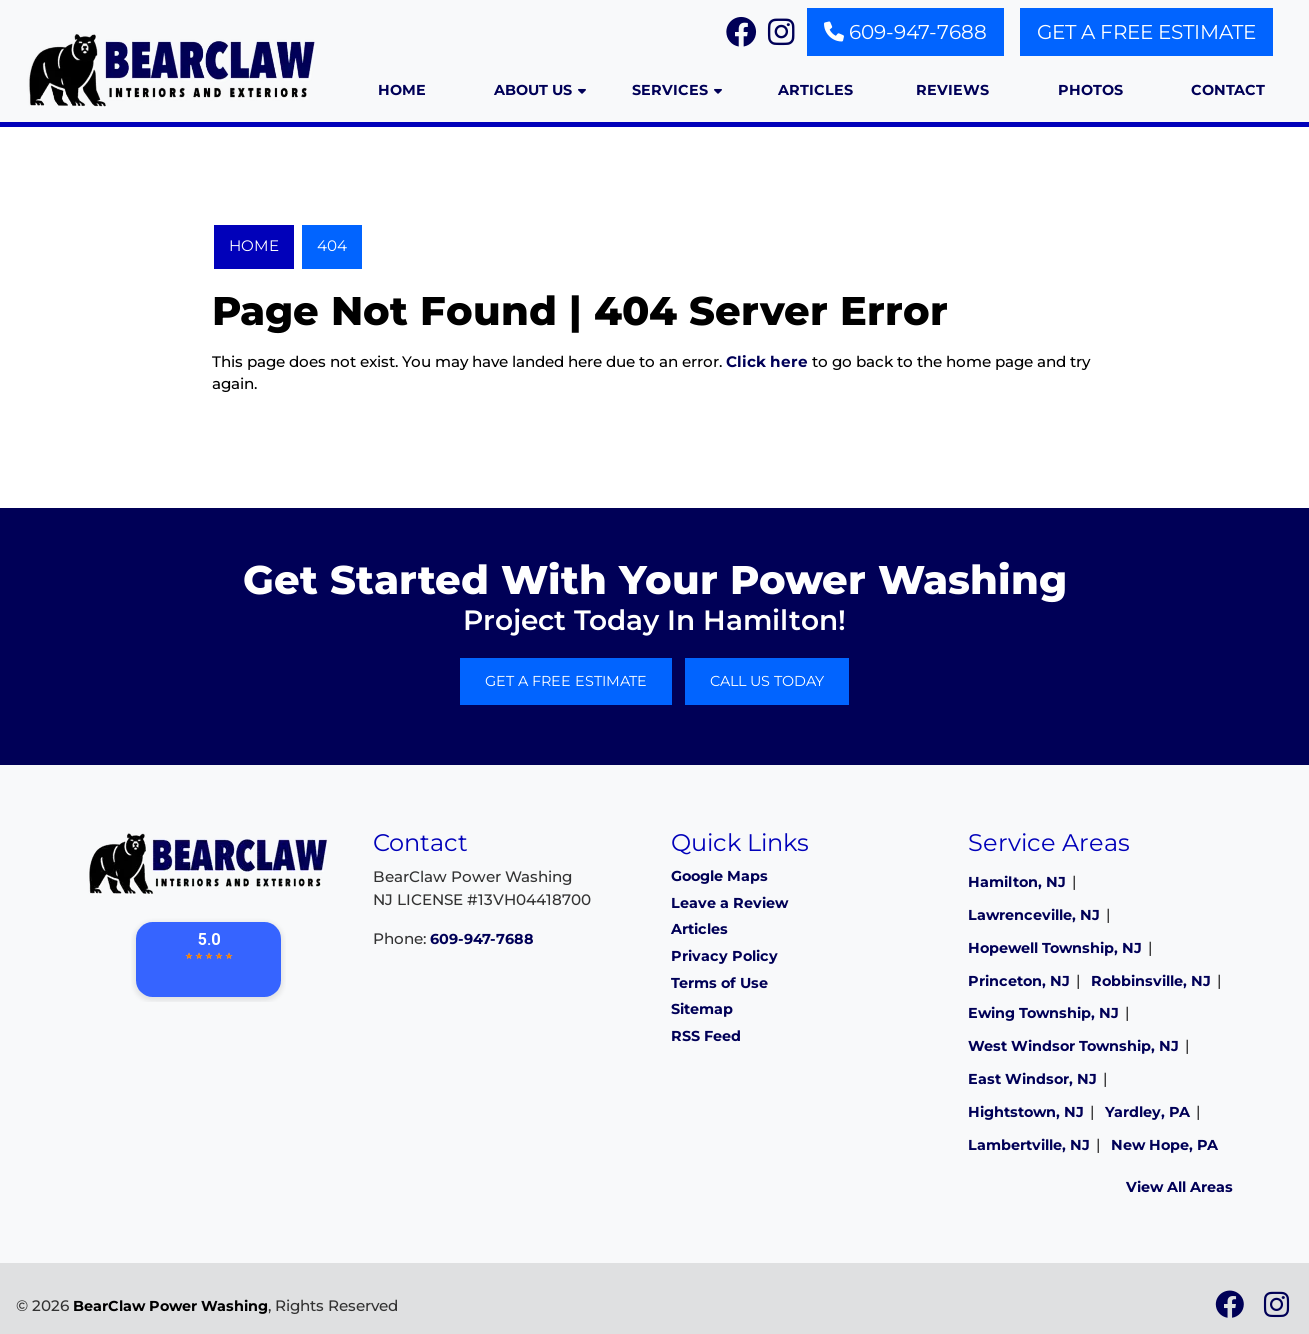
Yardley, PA (1147, 1112)
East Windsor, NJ (1032, 1079)
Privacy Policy (724, 956)
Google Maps (719, 876)
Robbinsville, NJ (1151, 981)
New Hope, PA (1164, 1145)
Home (254, 245)
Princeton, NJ (1019, 981)
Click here (767, 361)
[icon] (1231, 1310)
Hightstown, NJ (1026, 1112)
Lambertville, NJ (1029, 1145)
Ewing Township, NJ (1043, 1013)
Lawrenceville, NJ (1034, 915)
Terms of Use (719, 983)
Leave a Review (729, 903)
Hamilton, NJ (1017, 882)
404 (332, 245)
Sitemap (702, 1009)
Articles (699, 929)
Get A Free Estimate (1146, 32)
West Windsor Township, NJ (1073, 1046)
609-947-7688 (905, 32)
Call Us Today (767, 681)
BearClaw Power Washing (170, 1306)
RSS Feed (706, 1036)
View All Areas (1179, 1187)
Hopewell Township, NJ (1055, 948)
